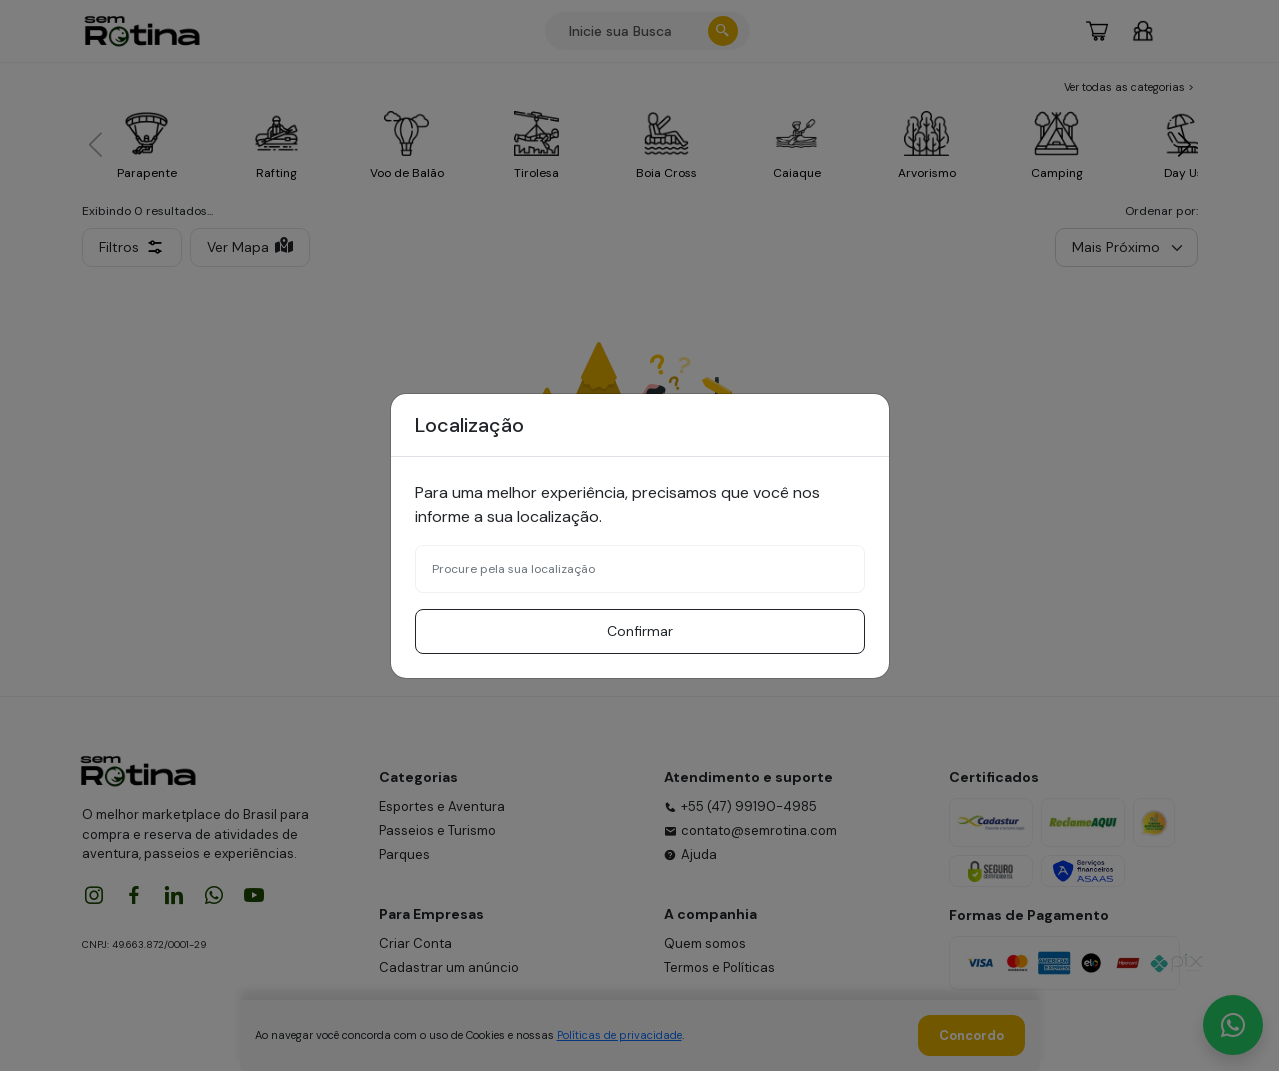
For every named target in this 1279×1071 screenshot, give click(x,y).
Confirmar (640, 631)
